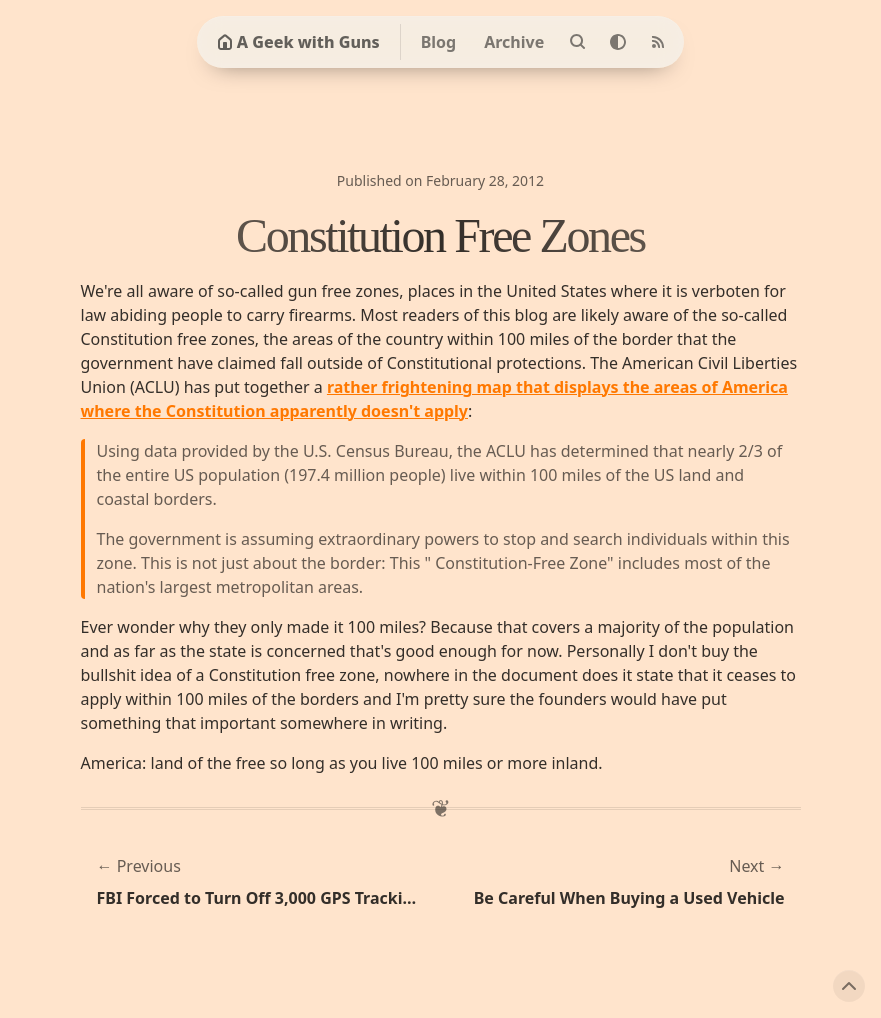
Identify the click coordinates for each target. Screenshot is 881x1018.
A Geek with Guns (298, 42)
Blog (439, 42)
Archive (514, 42)
